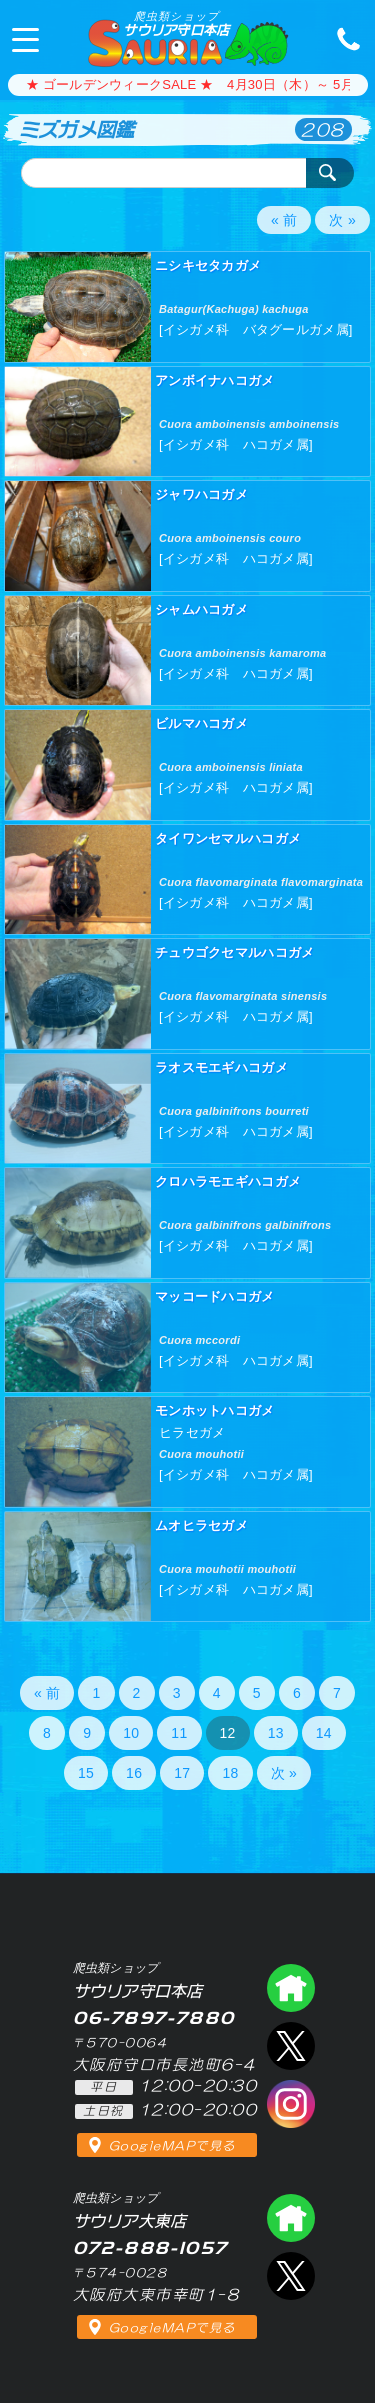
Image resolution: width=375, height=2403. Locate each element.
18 (230, 1773)
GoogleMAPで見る (172, 2146)
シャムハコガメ (201, 609)
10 (131, 1733)
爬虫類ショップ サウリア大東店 (291, 2218)
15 (86, 1773)
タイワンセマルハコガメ (228, 838)
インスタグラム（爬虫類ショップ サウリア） (291, 2104)
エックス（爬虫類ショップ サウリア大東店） (291, 2276)
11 (179, 1733)
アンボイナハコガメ (215, 380)
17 (182, 1773)
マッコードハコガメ (215, 1296)
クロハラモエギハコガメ (228, 1181)
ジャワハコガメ (201, 494)
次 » (342, 220)
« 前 (284, 220)
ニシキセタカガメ (208, 265)
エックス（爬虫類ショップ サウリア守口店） (291, 2046)
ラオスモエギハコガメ (221, 1067)
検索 (330, 173)
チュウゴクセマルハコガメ (234, 952)
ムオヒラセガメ (201, 1525)
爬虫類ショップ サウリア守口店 (291, 1988)
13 (276, 1733)
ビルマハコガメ (201, 723)
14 (324, 1733)
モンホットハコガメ (215, 1410)
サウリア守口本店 (176, 23)
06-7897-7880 (343, 38)
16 (134, 1773)
